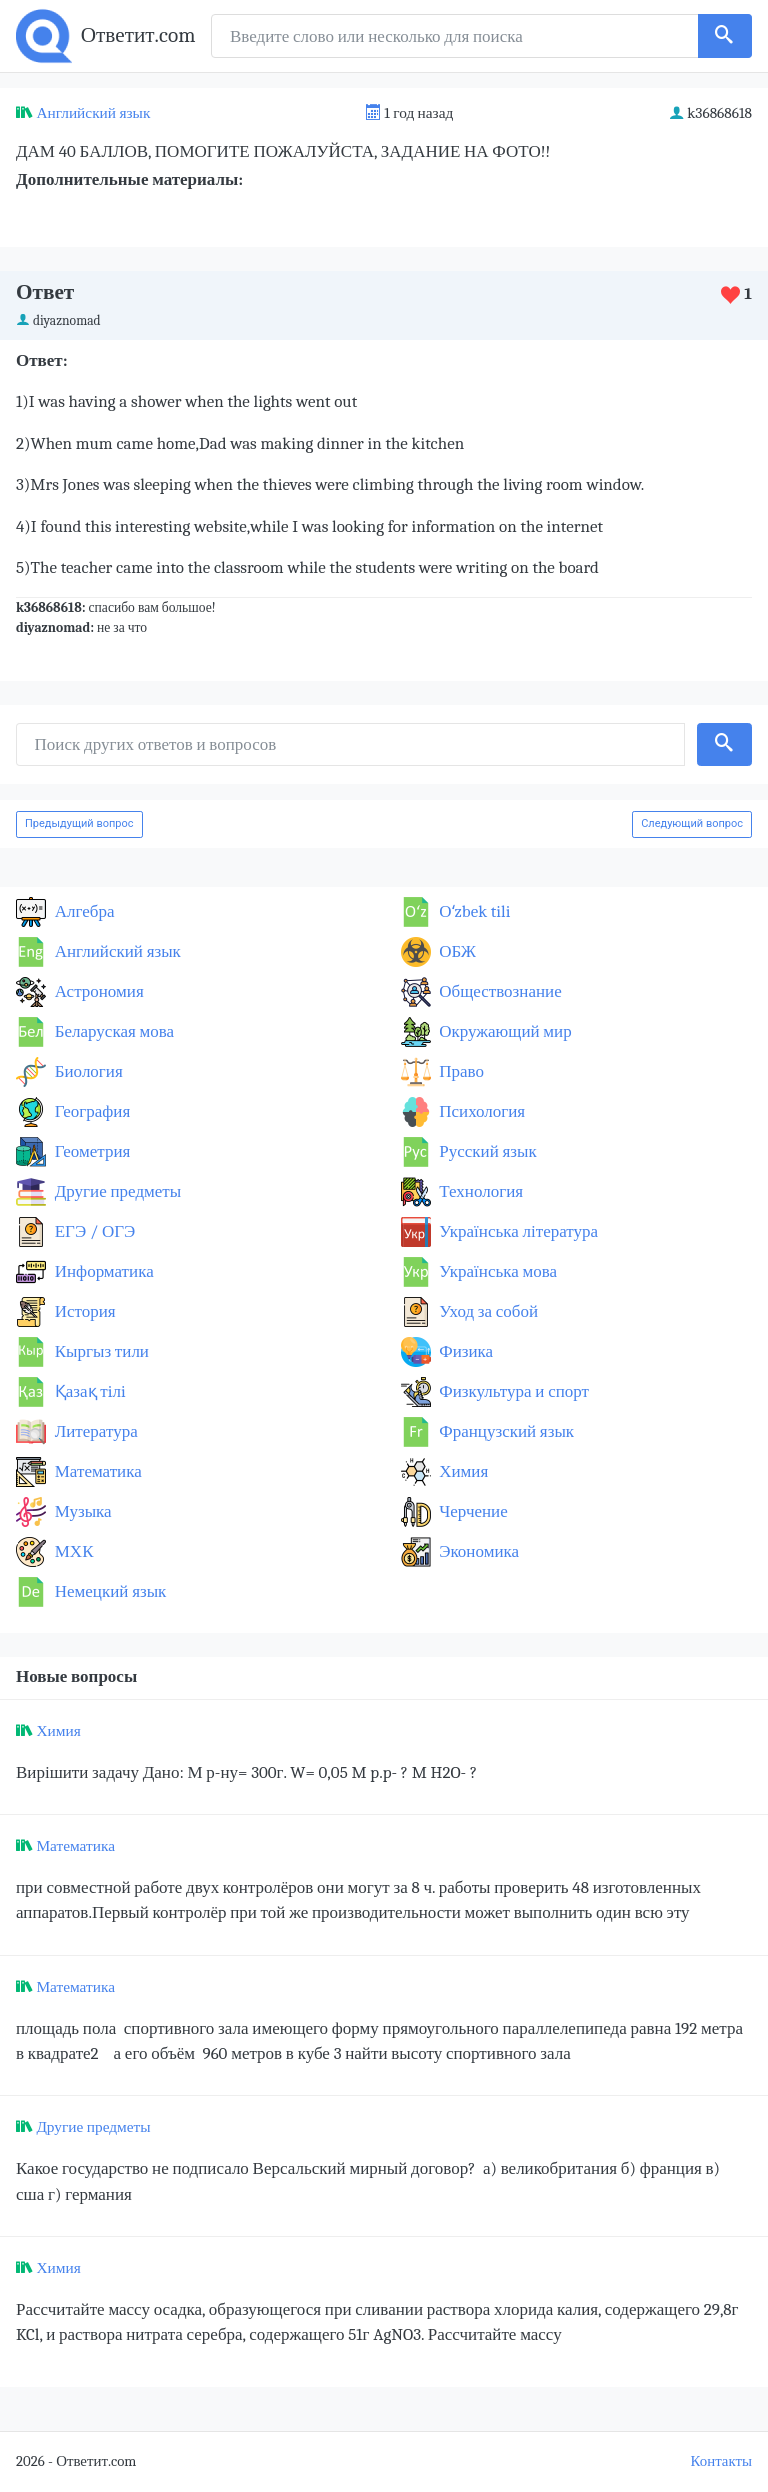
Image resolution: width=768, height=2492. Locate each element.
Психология (481, 1111)
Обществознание (499, 991)
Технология (480, 1191)
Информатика (102, 1271)
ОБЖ (456, 951)
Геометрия (90, 1151)
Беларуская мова (112, 1031)
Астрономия (97, 991)
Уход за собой (487, 1311)
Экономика (478, 1551)
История (83, 1311)
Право (460, 1071)
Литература (94, 1431)
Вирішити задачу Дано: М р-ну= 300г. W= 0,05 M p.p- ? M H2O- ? (246, 1772)
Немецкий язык (108, 1591)
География (90, 1111)
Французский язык (505, 1431)
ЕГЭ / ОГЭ (93, 1231)
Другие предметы (116, 1191)
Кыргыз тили (100, 1351)
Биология (87, 1071)
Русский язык (486, 1151)
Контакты (721, 2461)
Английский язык (93, 113)
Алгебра (83, 911)
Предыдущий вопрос (79, 823)
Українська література (517, 1231)
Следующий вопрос (692, 823)
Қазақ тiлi (88, 1391)
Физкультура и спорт (513, 1391)
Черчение (472, 1511)
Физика (465, 1351)
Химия (462, 1471)
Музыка (81, 1511)
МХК (72, 1551)
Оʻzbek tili (473, 911)
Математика (96, 1471)
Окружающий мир (504, 1031)
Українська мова (497, 1271)
